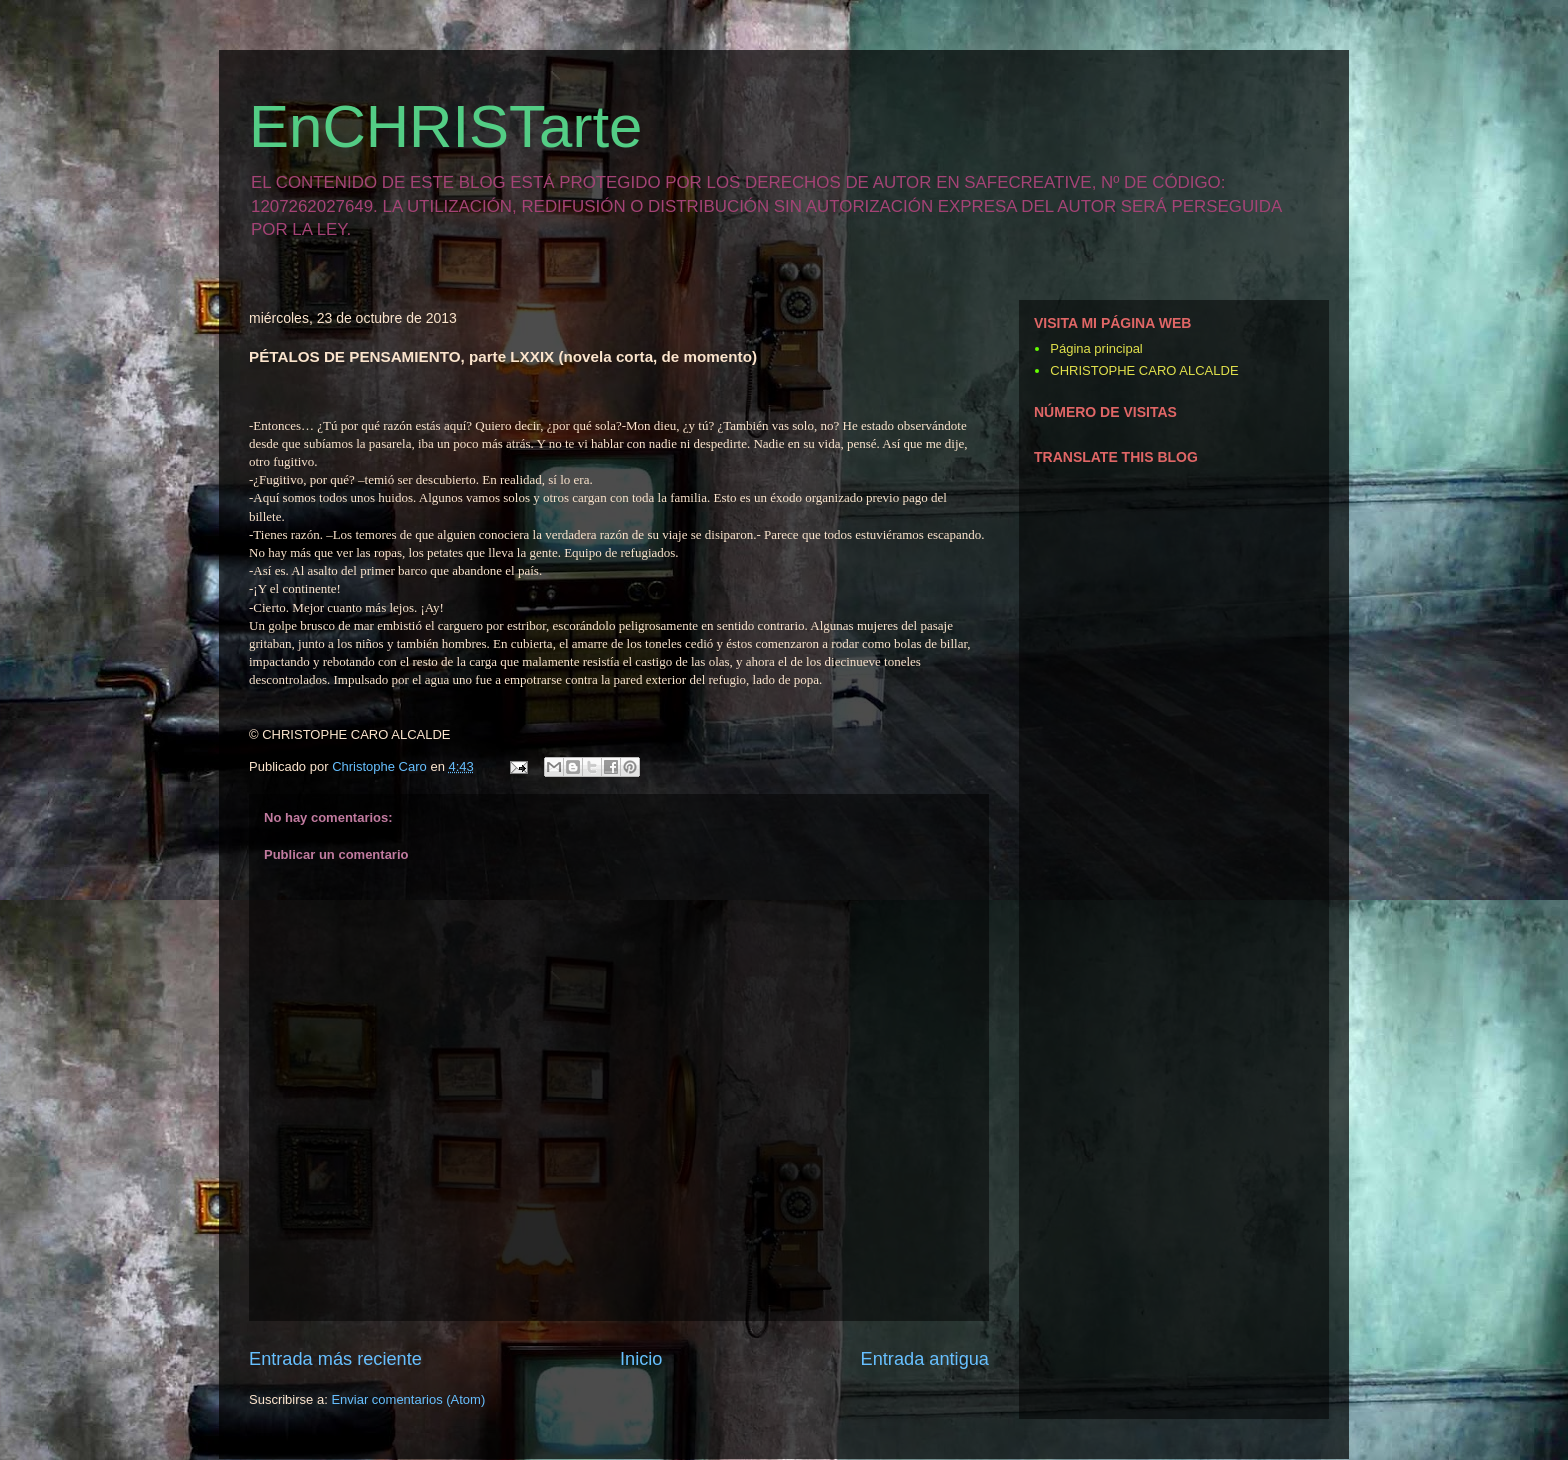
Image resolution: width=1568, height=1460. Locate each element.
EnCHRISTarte (445, 126)
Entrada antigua (925, 1359)
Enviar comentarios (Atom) (408, 1399)
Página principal (1096, 348)
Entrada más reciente (335, 1359)
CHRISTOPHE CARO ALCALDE (1144, 370)
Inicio (641, 1359)
